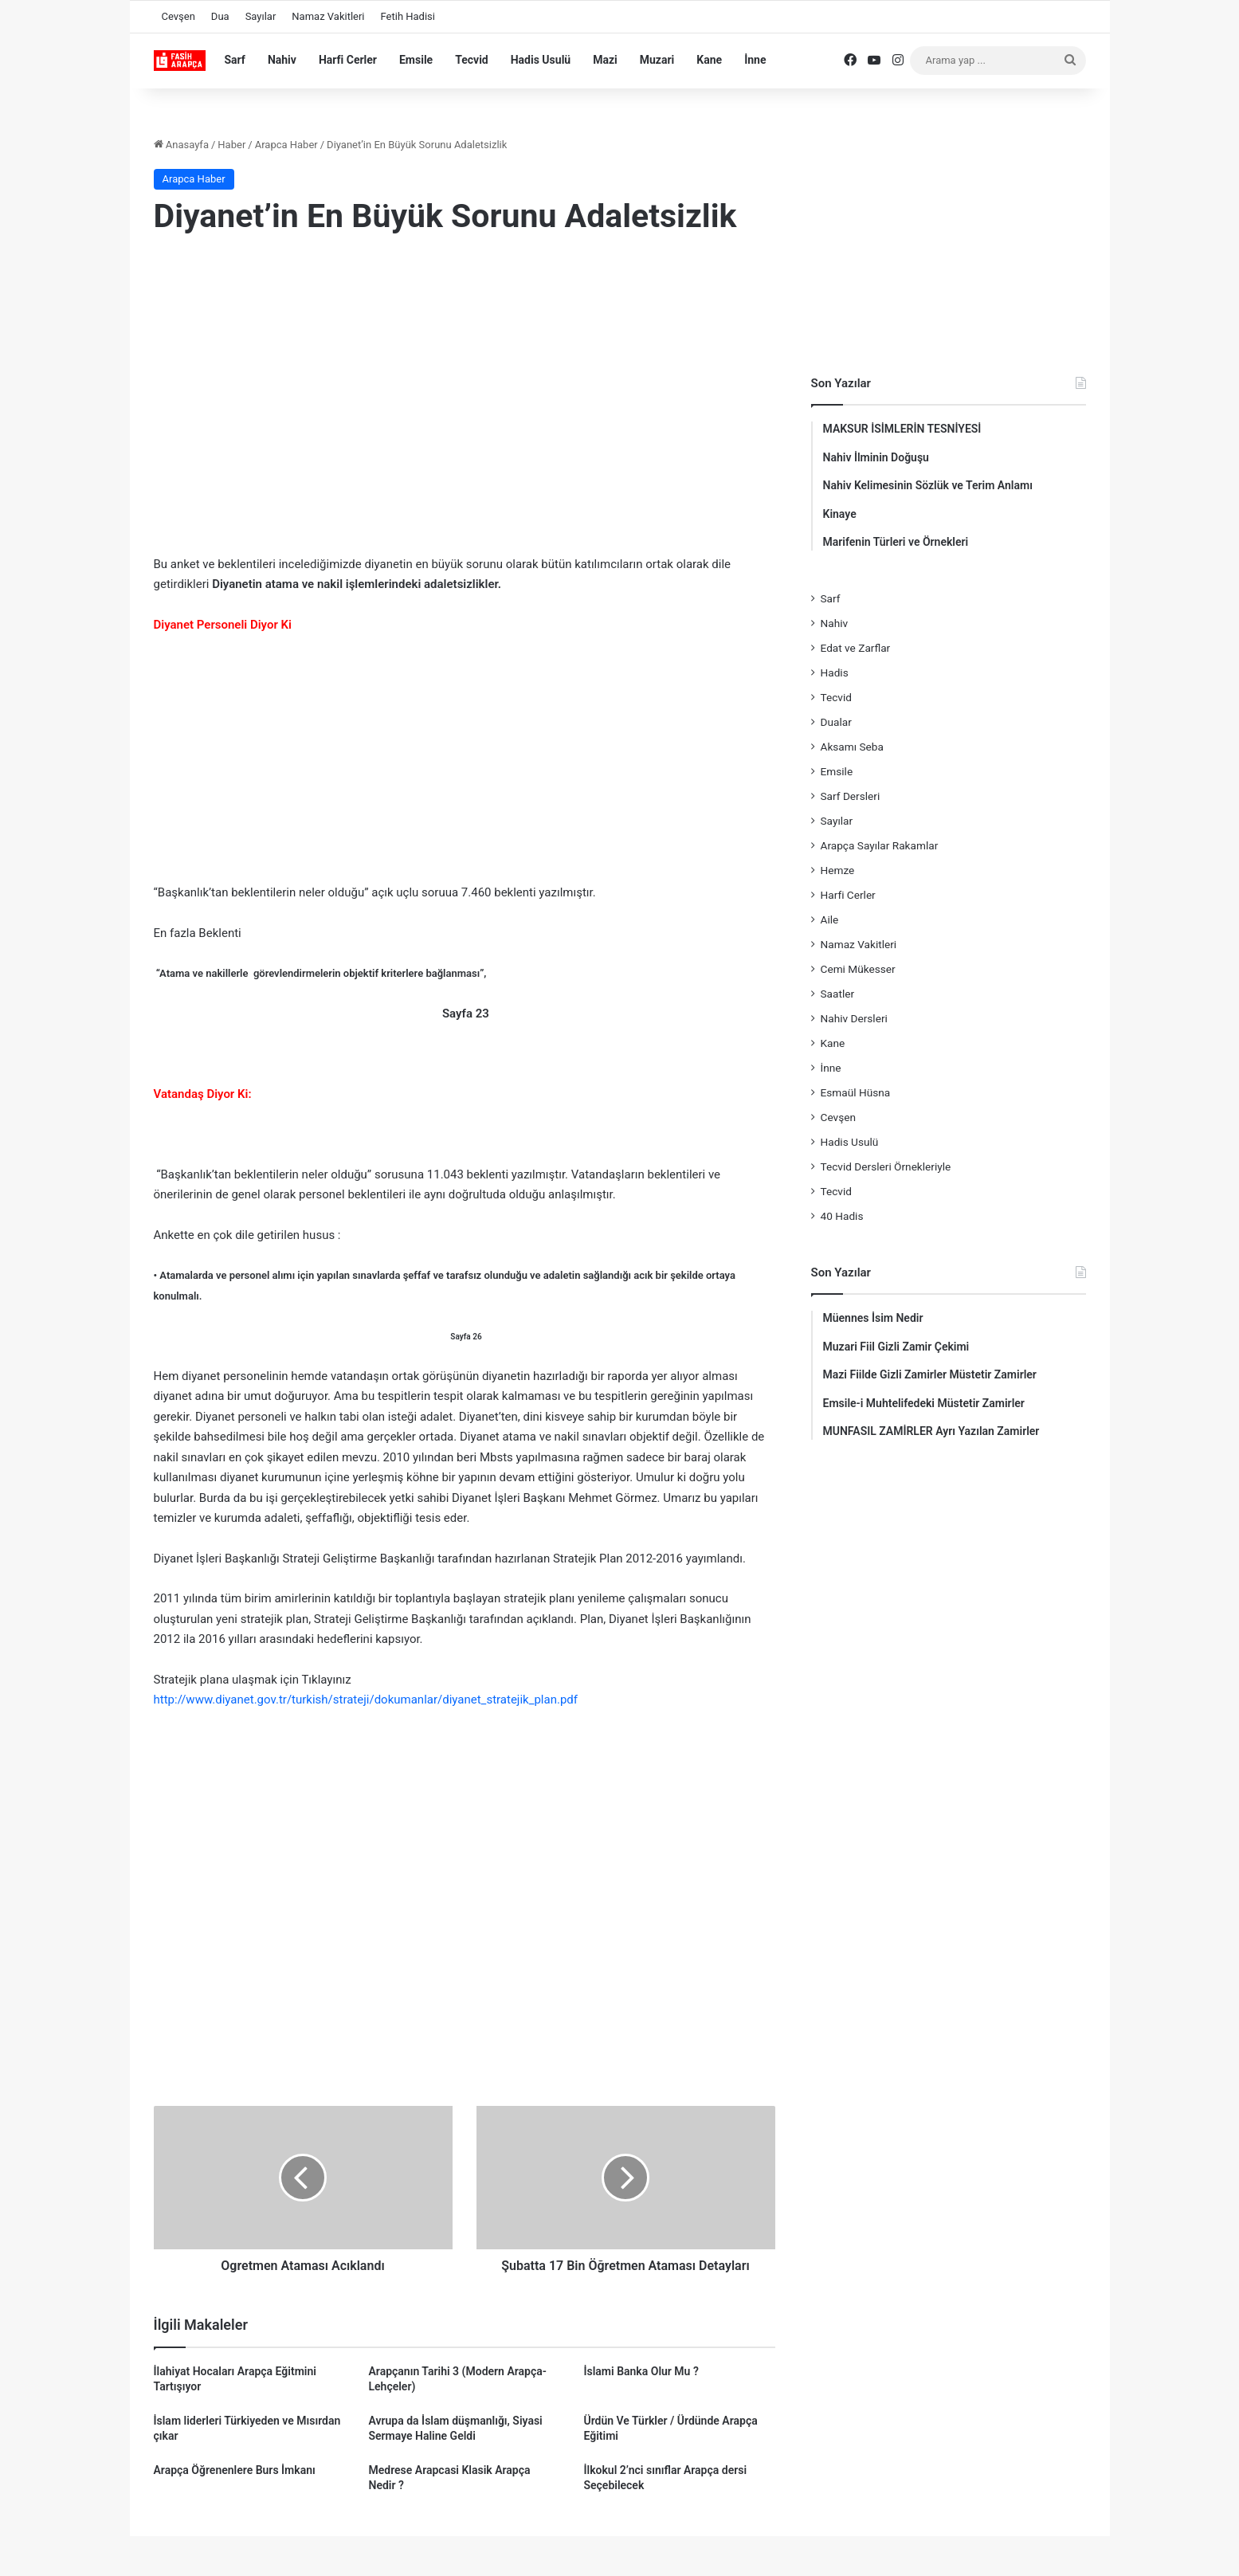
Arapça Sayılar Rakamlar (880, 845)
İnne (755, 59)
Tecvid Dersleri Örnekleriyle (886, 1166)
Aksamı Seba (852, 746)
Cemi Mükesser (858, 969)
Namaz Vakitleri (328, 16)
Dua (220, 16)
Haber (231, 145)
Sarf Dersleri (850, 796)
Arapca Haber (286, 145)
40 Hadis (842, 1216)
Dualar (836, 722)
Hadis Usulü (540, 59)
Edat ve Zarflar (856, 647)
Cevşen (178, 16)
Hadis (835, 672)
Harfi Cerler (348, 59)
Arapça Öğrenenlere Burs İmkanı (235, 2470)
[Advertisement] (464, 378)
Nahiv (282, 59)
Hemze (838, 870)
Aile (830, 919)
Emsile (416, 59)
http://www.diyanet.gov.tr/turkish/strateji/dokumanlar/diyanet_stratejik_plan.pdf (366, 1699)
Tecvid (471, 59)
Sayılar (260, 16)
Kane (709, 59)
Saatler (838, 993)
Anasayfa (181, 145)
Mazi (605, 59)
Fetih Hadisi (408, 16)
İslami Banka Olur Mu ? (640, 2371)
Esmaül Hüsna (856, 1092)
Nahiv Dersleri (854, 1018)
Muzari (657, 59)
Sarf (235, 59)
